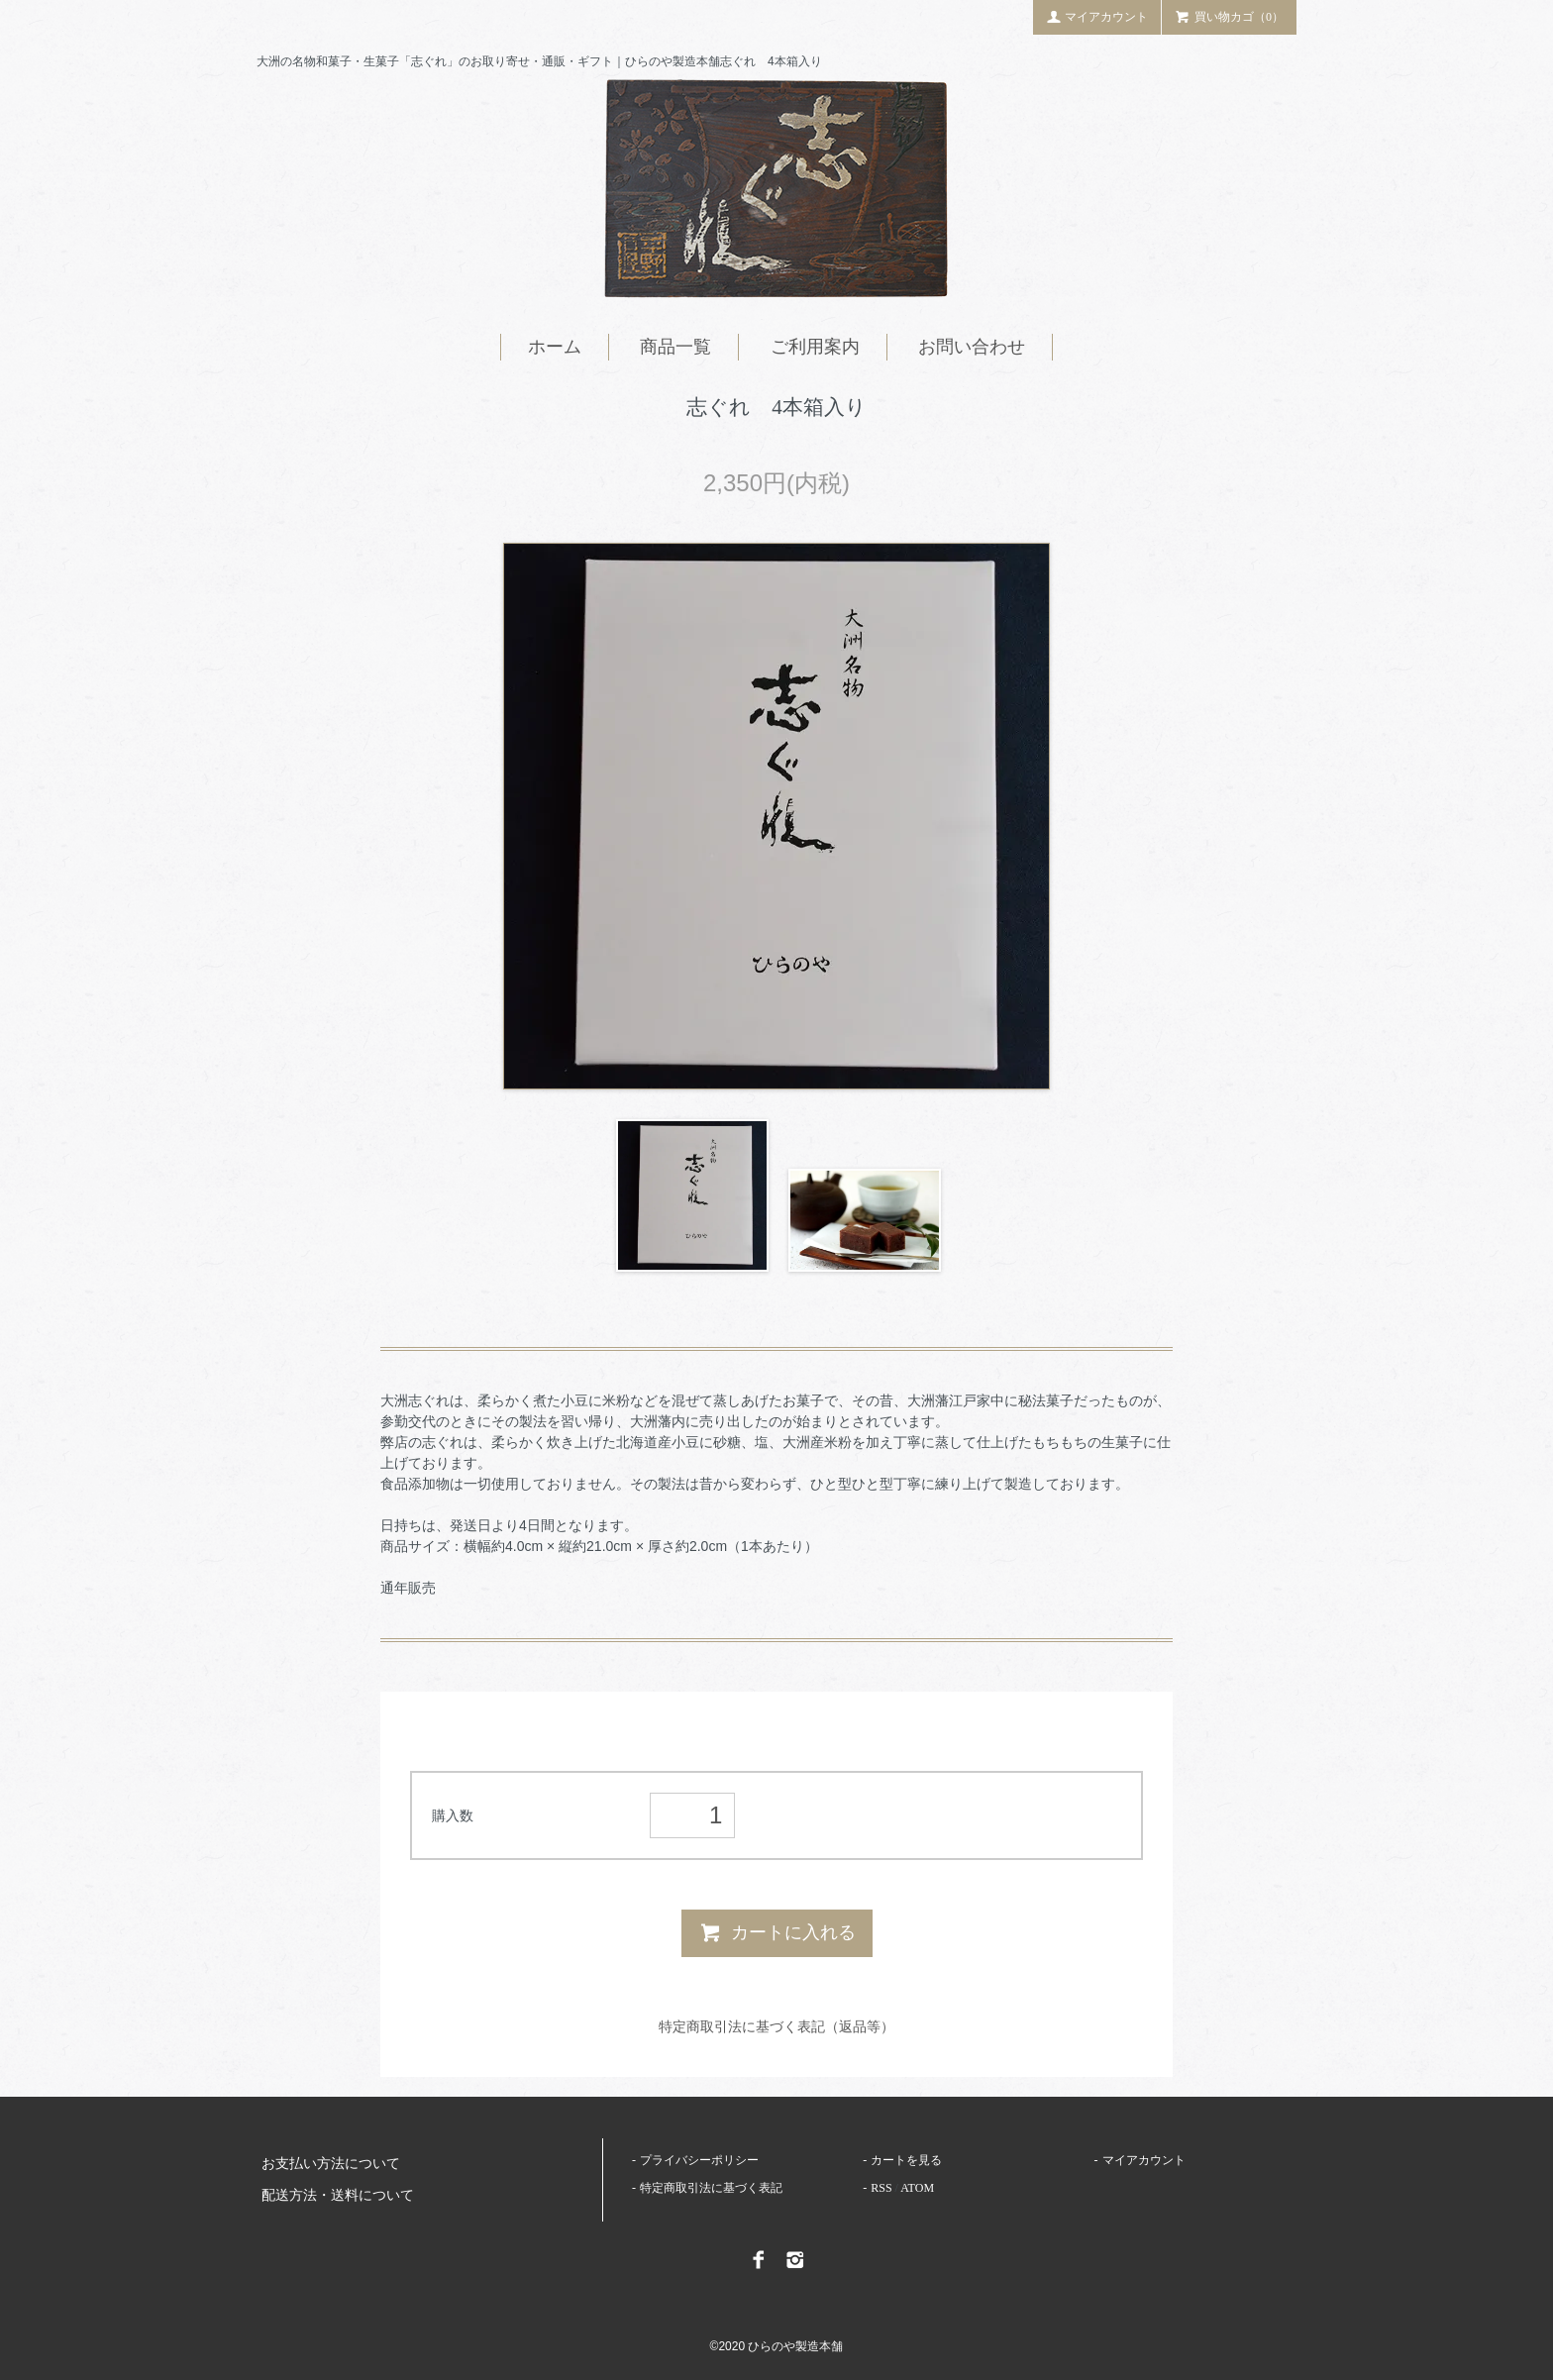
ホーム (554, 347)
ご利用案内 (815, 347)
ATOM (917, 2188)
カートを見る (906, 2160)
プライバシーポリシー (699, 2160)
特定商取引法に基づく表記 (711, 2188)
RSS (881, 2188)
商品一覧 (675, 347)
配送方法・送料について (337, 2195)
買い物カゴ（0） (1229, 16)
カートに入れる (777, 1932)
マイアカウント (1097, 16)
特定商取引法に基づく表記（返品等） (776, 2026)
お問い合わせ (971, 347)
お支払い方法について (330, 2163)
